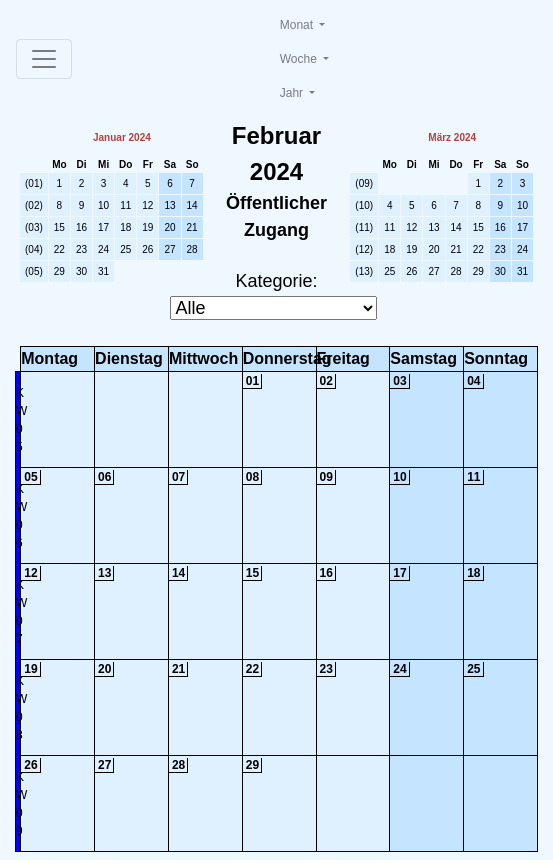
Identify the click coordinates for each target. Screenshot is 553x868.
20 (169, 227)
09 (326, 477)
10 (103, 205)
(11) (364, 227)
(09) (364, 183)
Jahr (293, 93)
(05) (34, 271)
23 (81, 249)
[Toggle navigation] (44, 59)
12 (147, 205)
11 (125, 205)
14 (192, 205)
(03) (34, 227)
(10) (364, 205)
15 (59, 227)
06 (104, 477)
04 (473, 381)
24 (103, 249)
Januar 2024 (122, 137)
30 (81, 271)
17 (103, 227)
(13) (364, 271)
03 (399, 381)
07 (178, 477)
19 (147, 227)
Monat (298, 25)
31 (103, 271)
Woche (300, 59)
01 (252, 381)
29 (59, 271)
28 (192, 249)
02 (326, 381)
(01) (34, 183)
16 (81, 227)
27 (169, 249)
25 (125, 249)
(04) (34, 249)
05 (30, 477)
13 (169, 205)
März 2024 (452, 137)
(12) (364, 249)
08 (252, 477)
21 (192, 227)
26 (147, 249)
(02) (34, 205)
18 (125, 227)
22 (59, 249)
